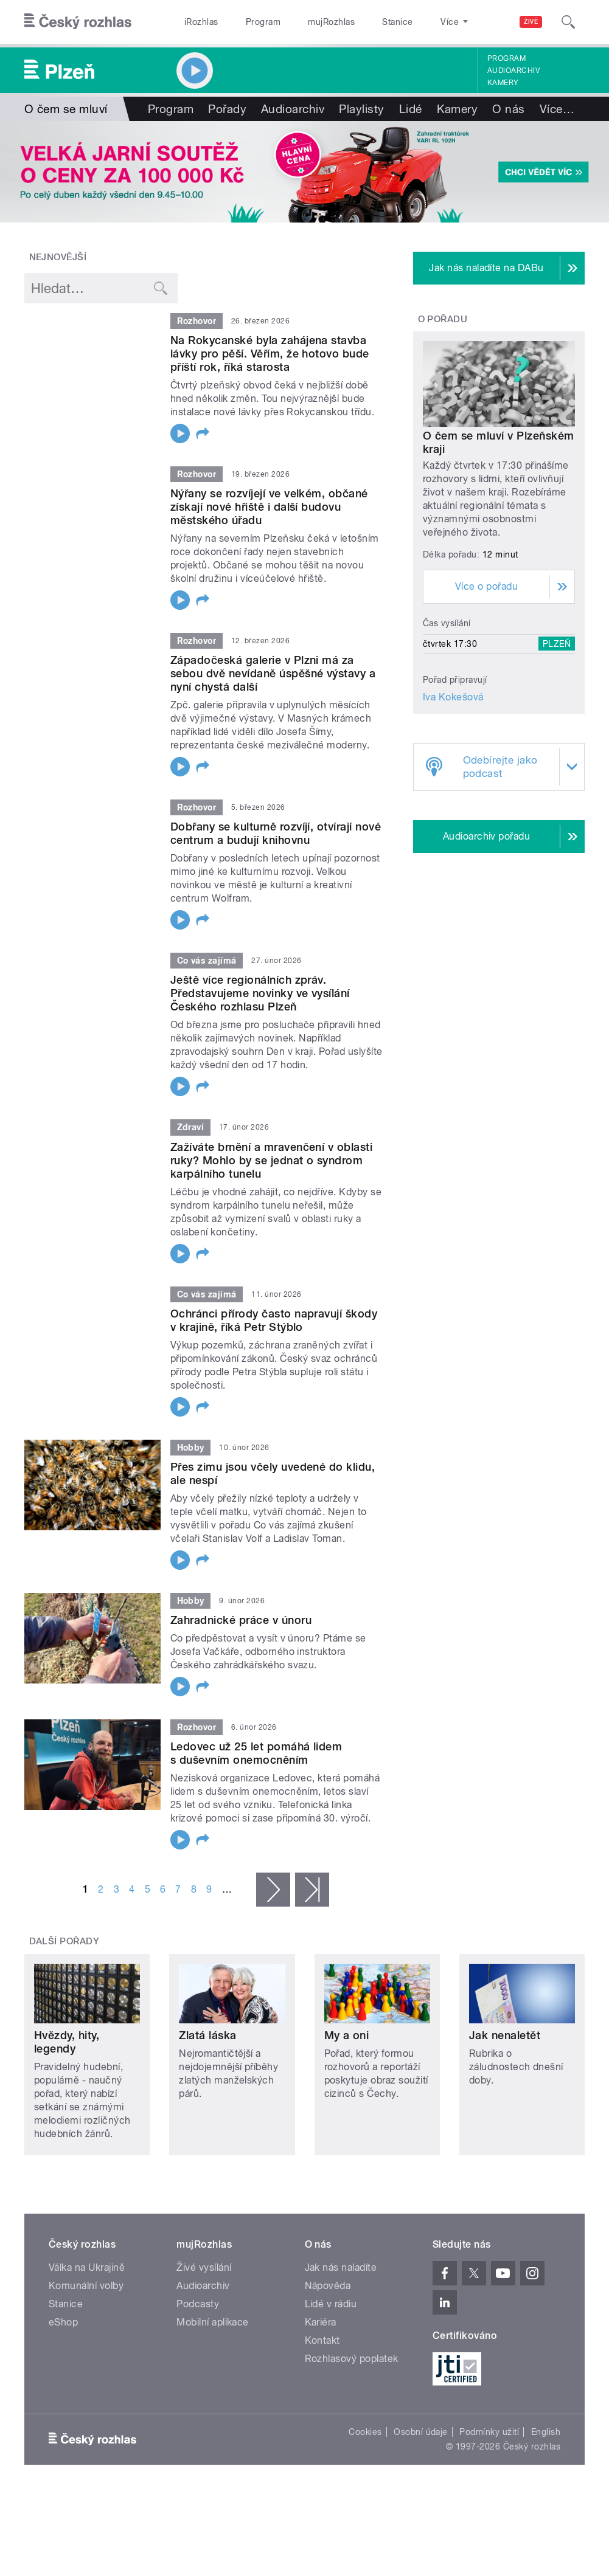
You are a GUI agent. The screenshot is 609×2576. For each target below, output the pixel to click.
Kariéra (320, 2322)
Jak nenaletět (504, 2035)
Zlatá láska (207, 2035)
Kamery (503, 82)
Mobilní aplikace (212, 2322)
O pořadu (443, 319)
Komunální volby (86, 2285)
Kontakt (322, 2340)
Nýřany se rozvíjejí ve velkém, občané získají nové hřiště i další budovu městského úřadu (269, 507)
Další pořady (64, 1941)
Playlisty (361, 109)
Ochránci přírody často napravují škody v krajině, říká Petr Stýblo (273, 1320)
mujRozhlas (331, 22)
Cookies (365, 2432)
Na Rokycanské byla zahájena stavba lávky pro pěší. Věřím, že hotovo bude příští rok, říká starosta (269, 353)
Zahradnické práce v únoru (240, 1620)
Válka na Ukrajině (87, 2267)
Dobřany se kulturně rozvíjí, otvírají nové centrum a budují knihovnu (275, 833)
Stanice (397, 22)
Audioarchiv (513, 70)
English (545, 2432)
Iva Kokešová (453, 697)
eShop (63, 2322)
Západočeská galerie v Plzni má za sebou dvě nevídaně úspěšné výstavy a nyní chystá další (272, 673)
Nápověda (328, 2285)
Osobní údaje (421, 2432)
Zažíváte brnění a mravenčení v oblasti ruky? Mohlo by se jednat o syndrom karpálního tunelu (271, 1160)
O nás (508, 109)
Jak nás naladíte (341, 2267)
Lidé (410, 109)
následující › (273, 1890)
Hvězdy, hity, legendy (66, 2042)
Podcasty (197, 2304)
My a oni (346, 2035)
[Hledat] (568, 22)
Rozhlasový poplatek (351, 2358)
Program (263, 22)
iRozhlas (201, 22)
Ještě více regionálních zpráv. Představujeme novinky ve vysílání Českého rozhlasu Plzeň (260, 993)
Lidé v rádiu (331, 2304)
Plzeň (557, 644)
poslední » (312, 1890)
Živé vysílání (203, 2267)
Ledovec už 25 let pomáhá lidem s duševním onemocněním (256, 1753)
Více (557, 109)
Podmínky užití (489, 2432)
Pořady (227, 109)
